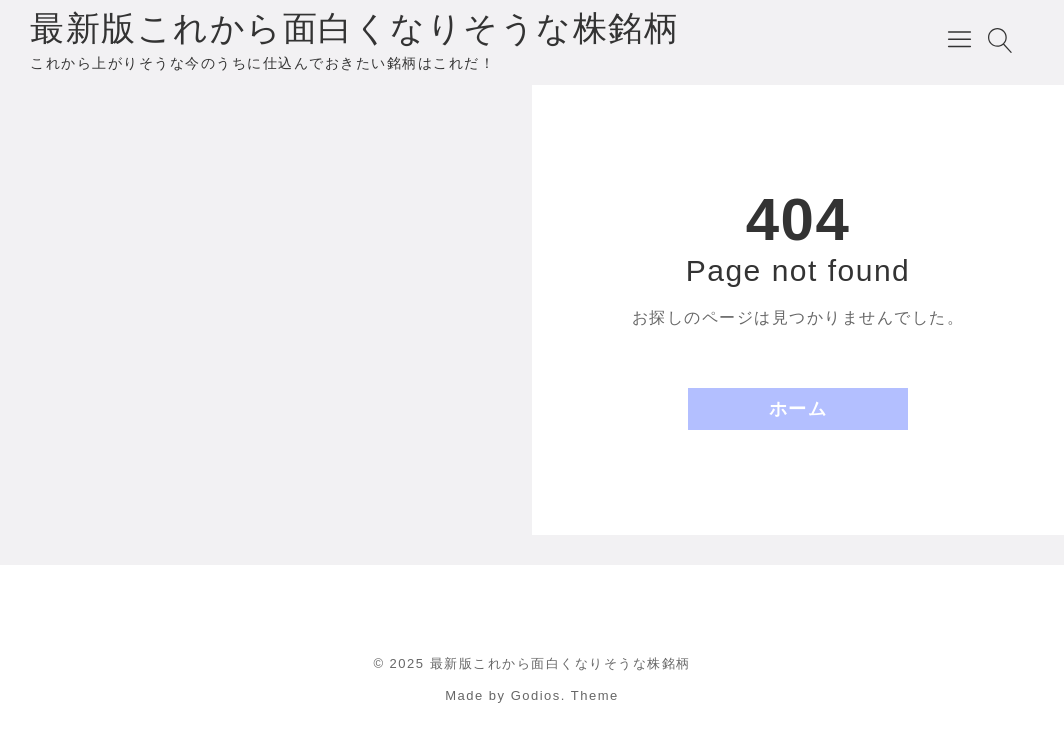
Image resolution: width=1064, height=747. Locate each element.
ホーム (798, 409)
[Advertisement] (266, 230)
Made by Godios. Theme (532, 695)
